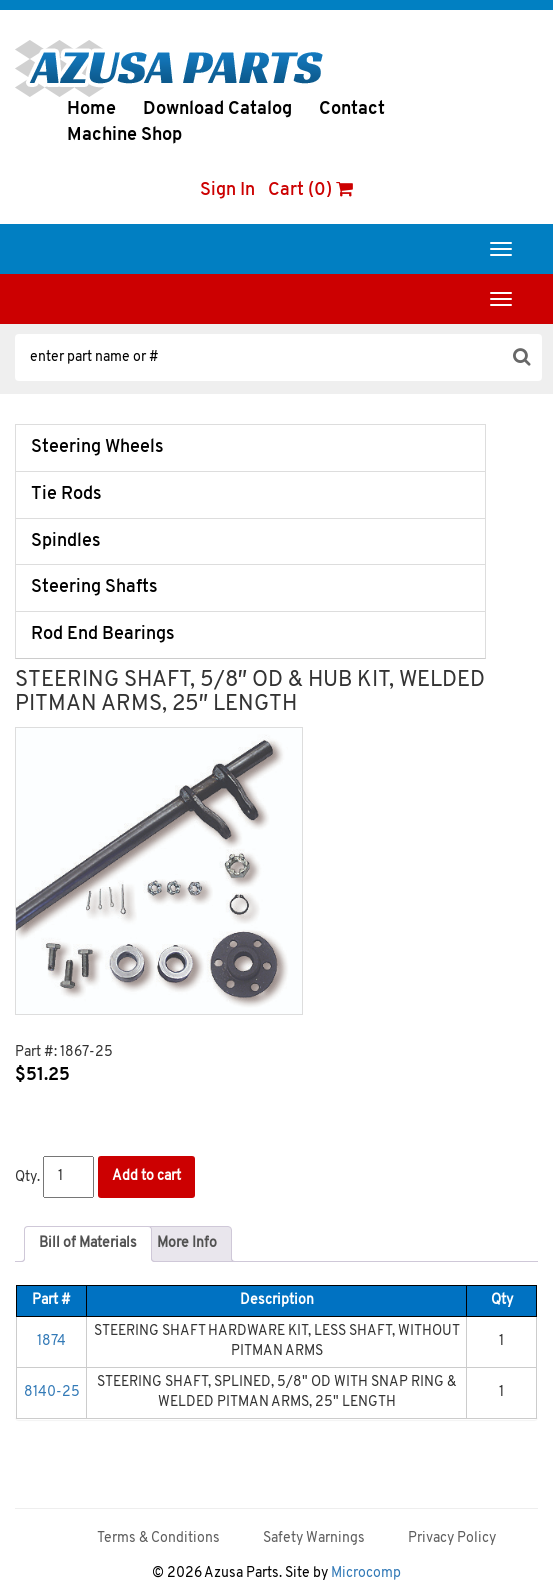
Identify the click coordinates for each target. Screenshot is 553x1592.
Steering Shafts (94, 587)
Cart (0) (310, 190)
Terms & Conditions (158, 1538)
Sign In (227, 190)
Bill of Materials (88, 1243)
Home (91, 109)
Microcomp (366, 1573)
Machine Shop (124, 135)
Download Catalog (217, 109)
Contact (352, 109)
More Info (187, 1243)
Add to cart (146, 1176)
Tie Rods (66, 494)
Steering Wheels (97, 447)
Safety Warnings (314, 1538)
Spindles (66, 541)
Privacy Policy (452, 1538)
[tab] (88, 1244)
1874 (51, 1341)
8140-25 (52, 1392)
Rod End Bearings (103, 634)
